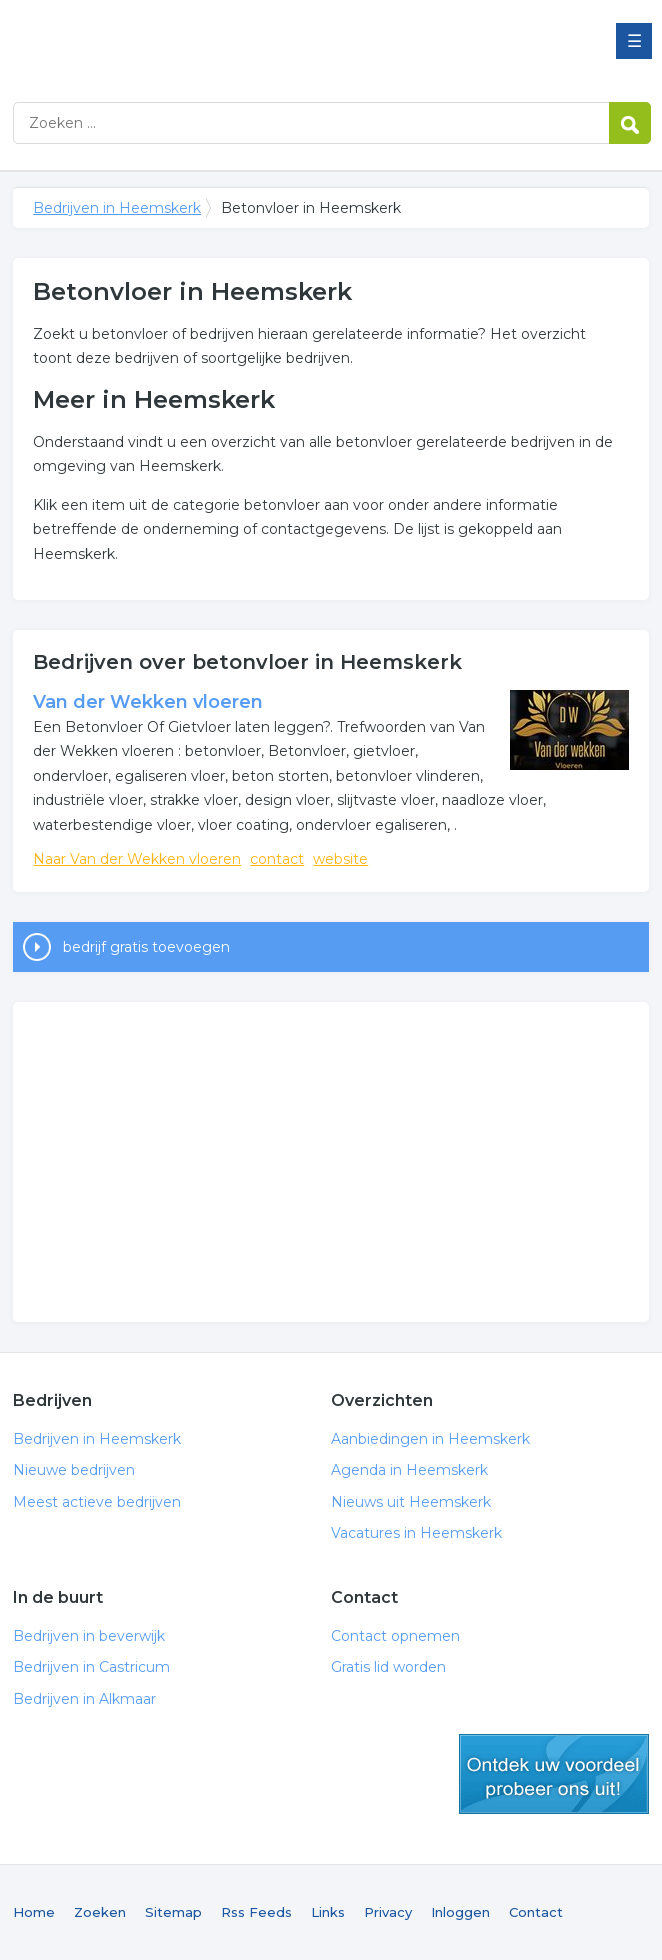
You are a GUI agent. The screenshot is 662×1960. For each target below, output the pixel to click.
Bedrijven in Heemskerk (263, 42)
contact (277, 859)
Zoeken (100, 1912)
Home (34, 1912)
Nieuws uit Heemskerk (411, 1502)
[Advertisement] (331, 1162)
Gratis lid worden (388, 1667)
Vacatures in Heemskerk (416, 1533)
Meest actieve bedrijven (97, 1502)
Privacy (388, 1912)
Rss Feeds (256, 1912)
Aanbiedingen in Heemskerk (430, 1439)
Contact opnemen (395, 1636)
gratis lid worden (554, 1774)
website (340, 859)
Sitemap (173, 1912)
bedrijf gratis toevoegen (146, 947)
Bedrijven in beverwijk (89, 1636)
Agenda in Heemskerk (409, 1470)
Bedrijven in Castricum (91, 1667)
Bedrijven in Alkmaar (84, 1699)
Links (328, 1912)
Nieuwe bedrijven (74, 1470)
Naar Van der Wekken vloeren (137, 859)
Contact (536, 1912)
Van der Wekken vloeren (148, 702)
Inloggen (460, 1912)
